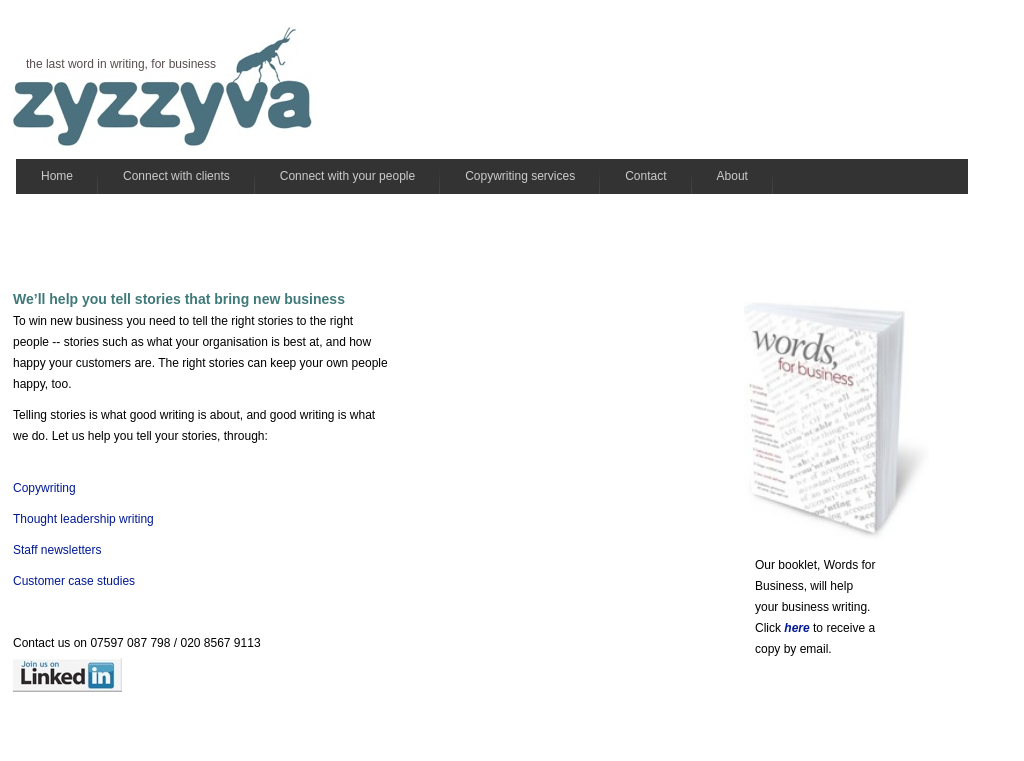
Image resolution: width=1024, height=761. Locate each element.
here (796, 628)
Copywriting (44, 488)
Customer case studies (74, 581)
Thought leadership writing (85, 519)
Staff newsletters (57, 550)
